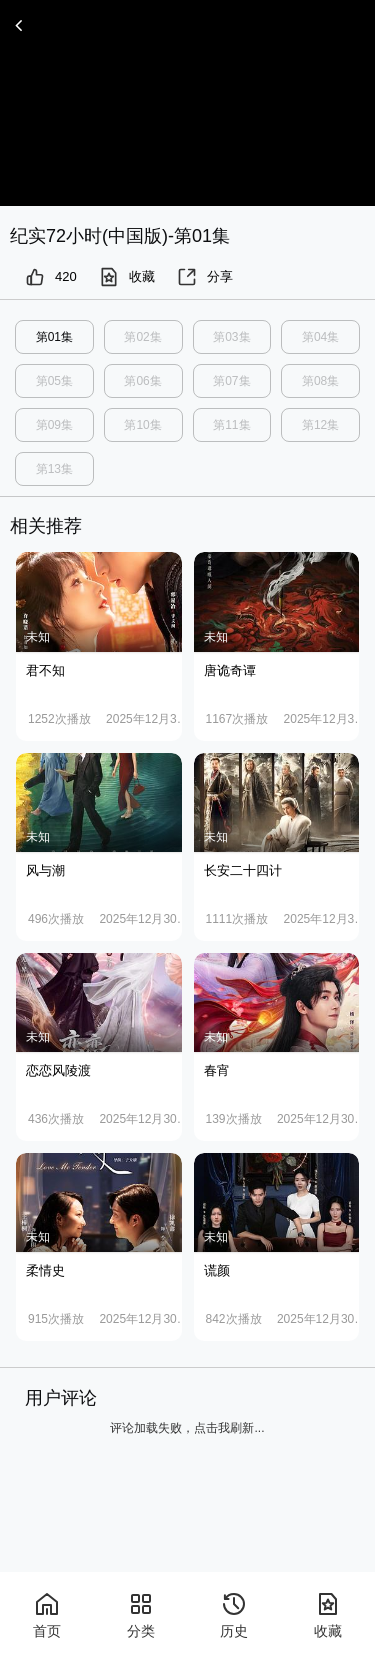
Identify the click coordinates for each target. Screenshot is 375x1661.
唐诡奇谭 (230, 670)
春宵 (217, 1070)
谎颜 (217, 1270)
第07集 (231, 381)
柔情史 (45, 1270)
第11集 (231, 425)
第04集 (320, 337)
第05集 (54, 381)
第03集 (231, 337)
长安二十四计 (243, 870)
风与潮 (45, 870)
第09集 (54, 425)
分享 (205, 277)
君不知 (45, 670)
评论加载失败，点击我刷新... (187, 1428)
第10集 (142, 425)
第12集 (320, 425)
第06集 (142, 381)
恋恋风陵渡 (58, 1070)
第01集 (54, 337)
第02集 (142, 337)
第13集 (54, 469)
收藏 (127, 277)
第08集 (320, 381)
